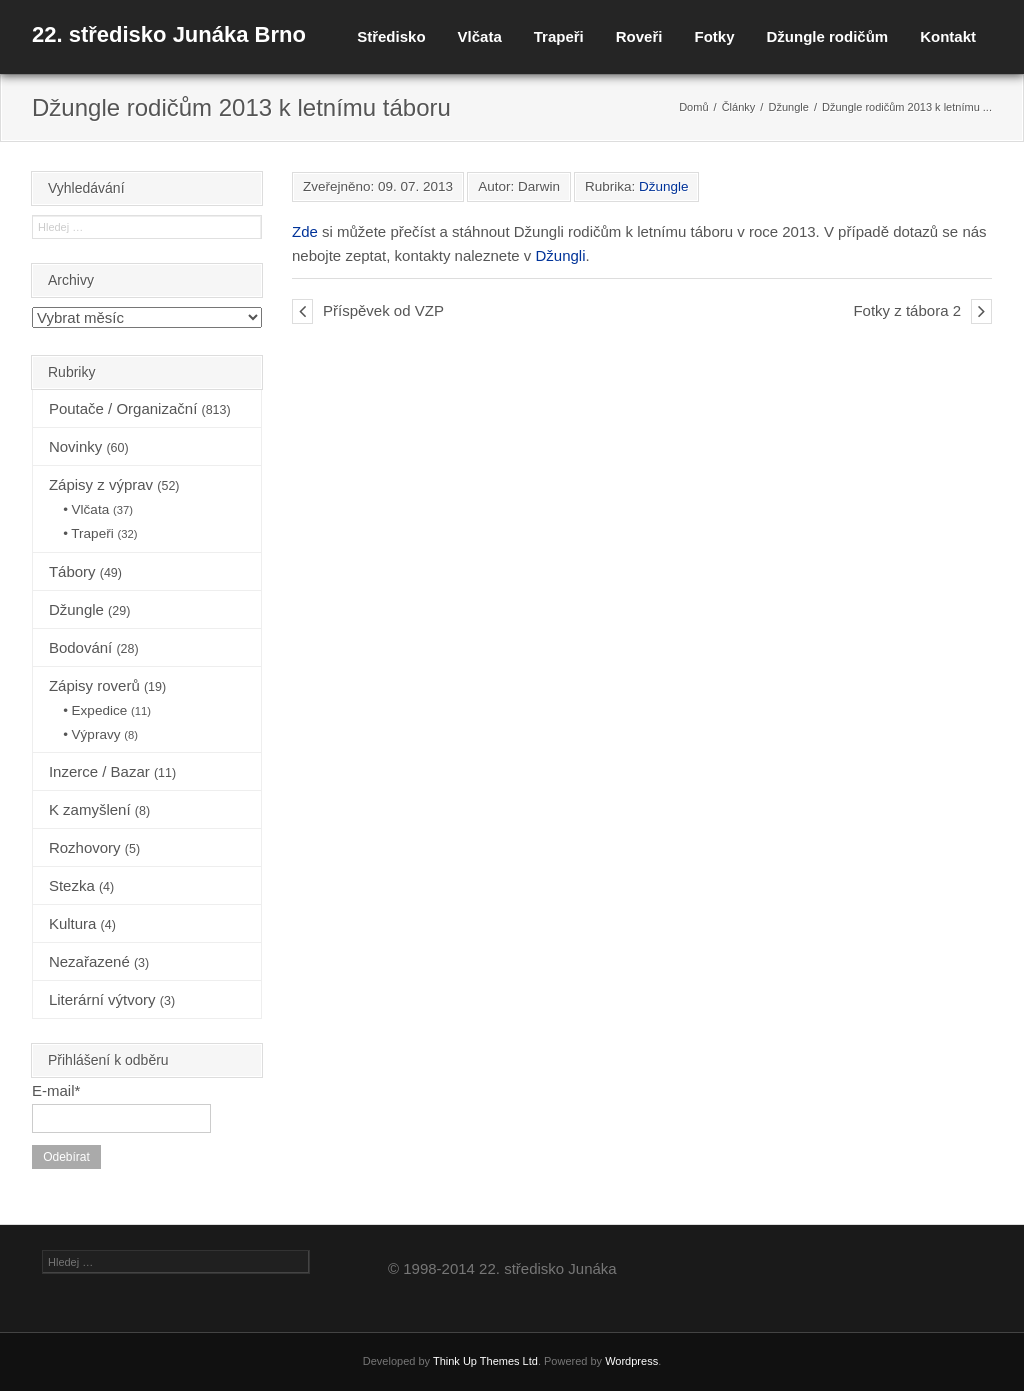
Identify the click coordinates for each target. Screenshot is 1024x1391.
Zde (305, 231)
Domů (693, 107)
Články (739, 107)
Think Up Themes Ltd (485, 1361)
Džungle (788, 107)
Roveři (639, 36)
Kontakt (948, 36)
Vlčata (480, 36)
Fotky (714, 36)
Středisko (391, 36)
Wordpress (631, 1361)
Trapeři (559, 36)
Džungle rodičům (827, 36)
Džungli (561, 255)
